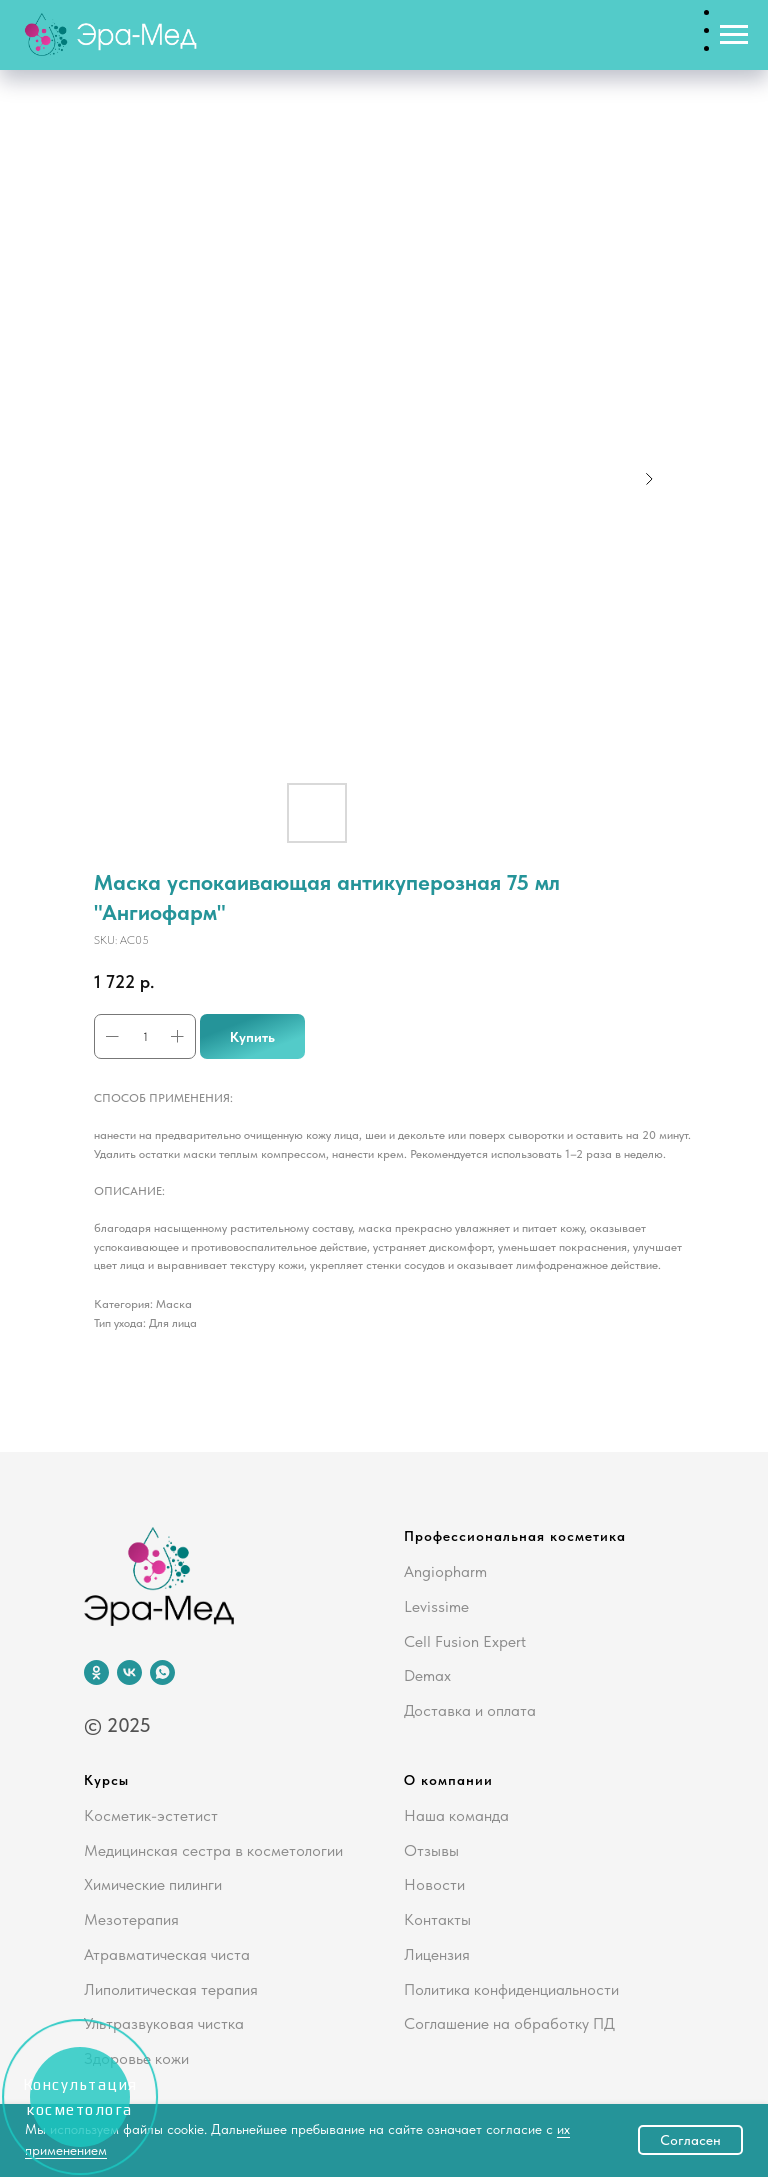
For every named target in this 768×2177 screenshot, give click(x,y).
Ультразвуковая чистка (164, 2023)
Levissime (436, 1606)
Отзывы (431, 1850)
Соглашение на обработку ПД (509, 2023)
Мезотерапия (131, 1919)
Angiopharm (445, 1571)
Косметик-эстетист (151, 1815)
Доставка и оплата (470, 1710)
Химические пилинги (153, 1884)
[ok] (96, 1672)
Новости (434, 1884)
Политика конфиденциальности (511, 1989)
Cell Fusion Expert (465, 1641)
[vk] (129, 1672)
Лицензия (437, 1954)
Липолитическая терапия (171, 1989)
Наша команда (456, 1815)
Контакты (437, 1919)
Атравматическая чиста (167, 1954)
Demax (427, 1675)
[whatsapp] (162, 1672)
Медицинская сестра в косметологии (213, 1850)
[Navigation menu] (734, 35)
